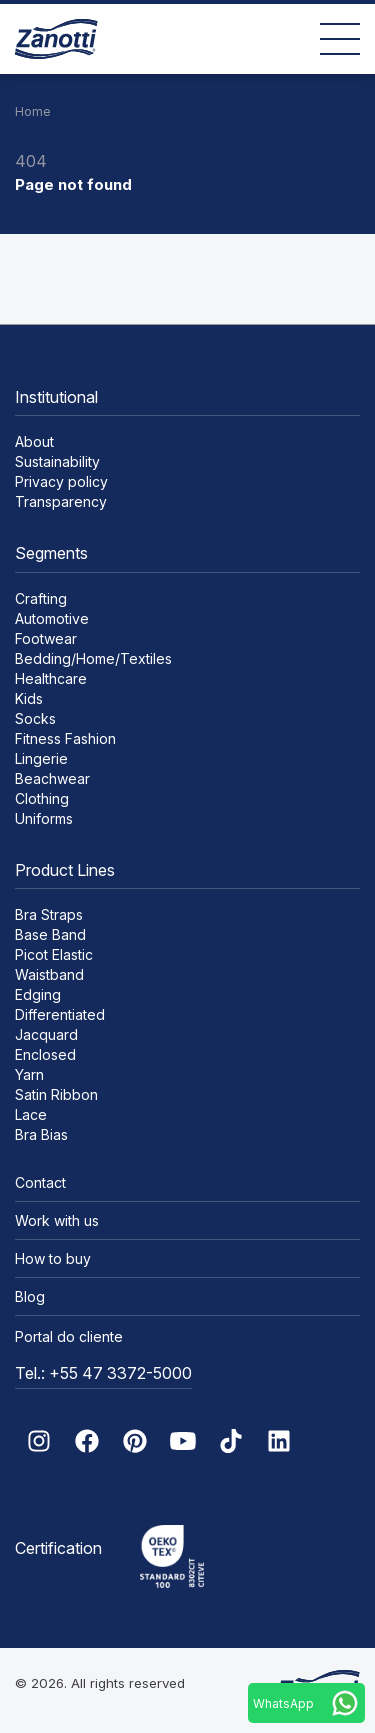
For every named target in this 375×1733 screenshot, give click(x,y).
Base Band (50, 934)
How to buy (53, 1258)
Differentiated (60, 1014)
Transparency (61, 501)
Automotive (52, 618)
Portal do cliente (69, 1336)
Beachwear (52, 778)
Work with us (57, 1220)
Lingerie (41, 758)
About (34, 441)
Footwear (46, 638)
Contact (40, 1182)
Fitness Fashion (65, 738)
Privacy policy (61, 481)
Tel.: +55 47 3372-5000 (103, 1373)
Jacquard (46, 1034)
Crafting (41, 598)
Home (33, 111)
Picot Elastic (54, 954)
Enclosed (45, 1054)
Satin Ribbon (56, 1094)
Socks (35, 718)
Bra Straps (49, 914)
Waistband (49, 974)
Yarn (29, 1074)
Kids (29, 698)
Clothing (42, 798)
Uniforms (44, 818)
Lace (31, 1114)
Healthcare (51, 678)
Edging (38, 994)
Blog (30, 1296)
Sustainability (57, 461)
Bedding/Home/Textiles (93, 658)
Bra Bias (41, 1134)
